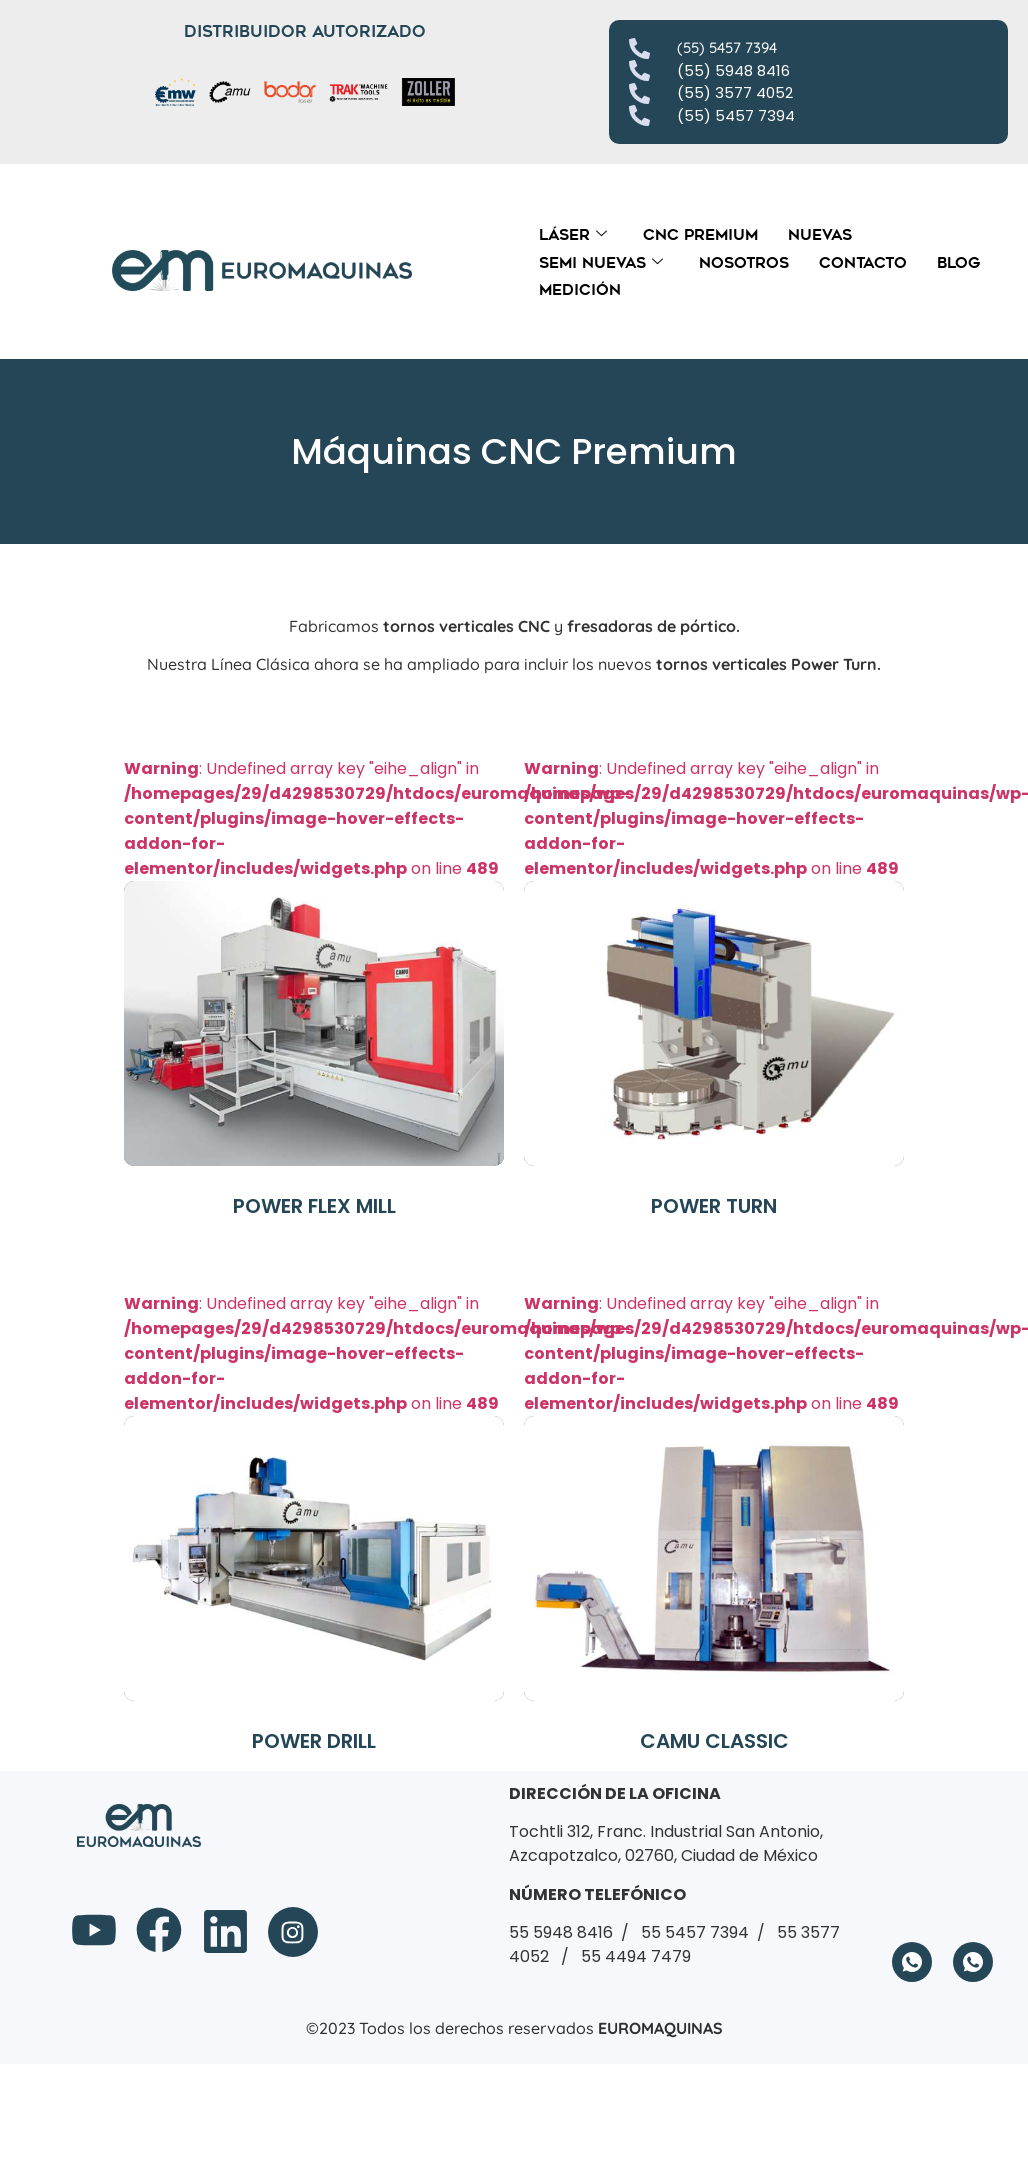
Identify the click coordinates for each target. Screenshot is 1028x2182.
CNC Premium (700, 235)
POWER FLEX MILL (314, 1206)
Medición (580, 290)
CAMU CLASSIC (714, 1741)
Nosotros (744, 263)
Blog (958, 263)
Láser (573, 235)
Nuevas (820, 235)
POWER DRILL (314, 1741)
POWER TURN (714, 1206)
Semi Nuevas (601, 263)
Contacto (863, 263)
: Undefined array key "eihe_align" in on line (377, 961)
